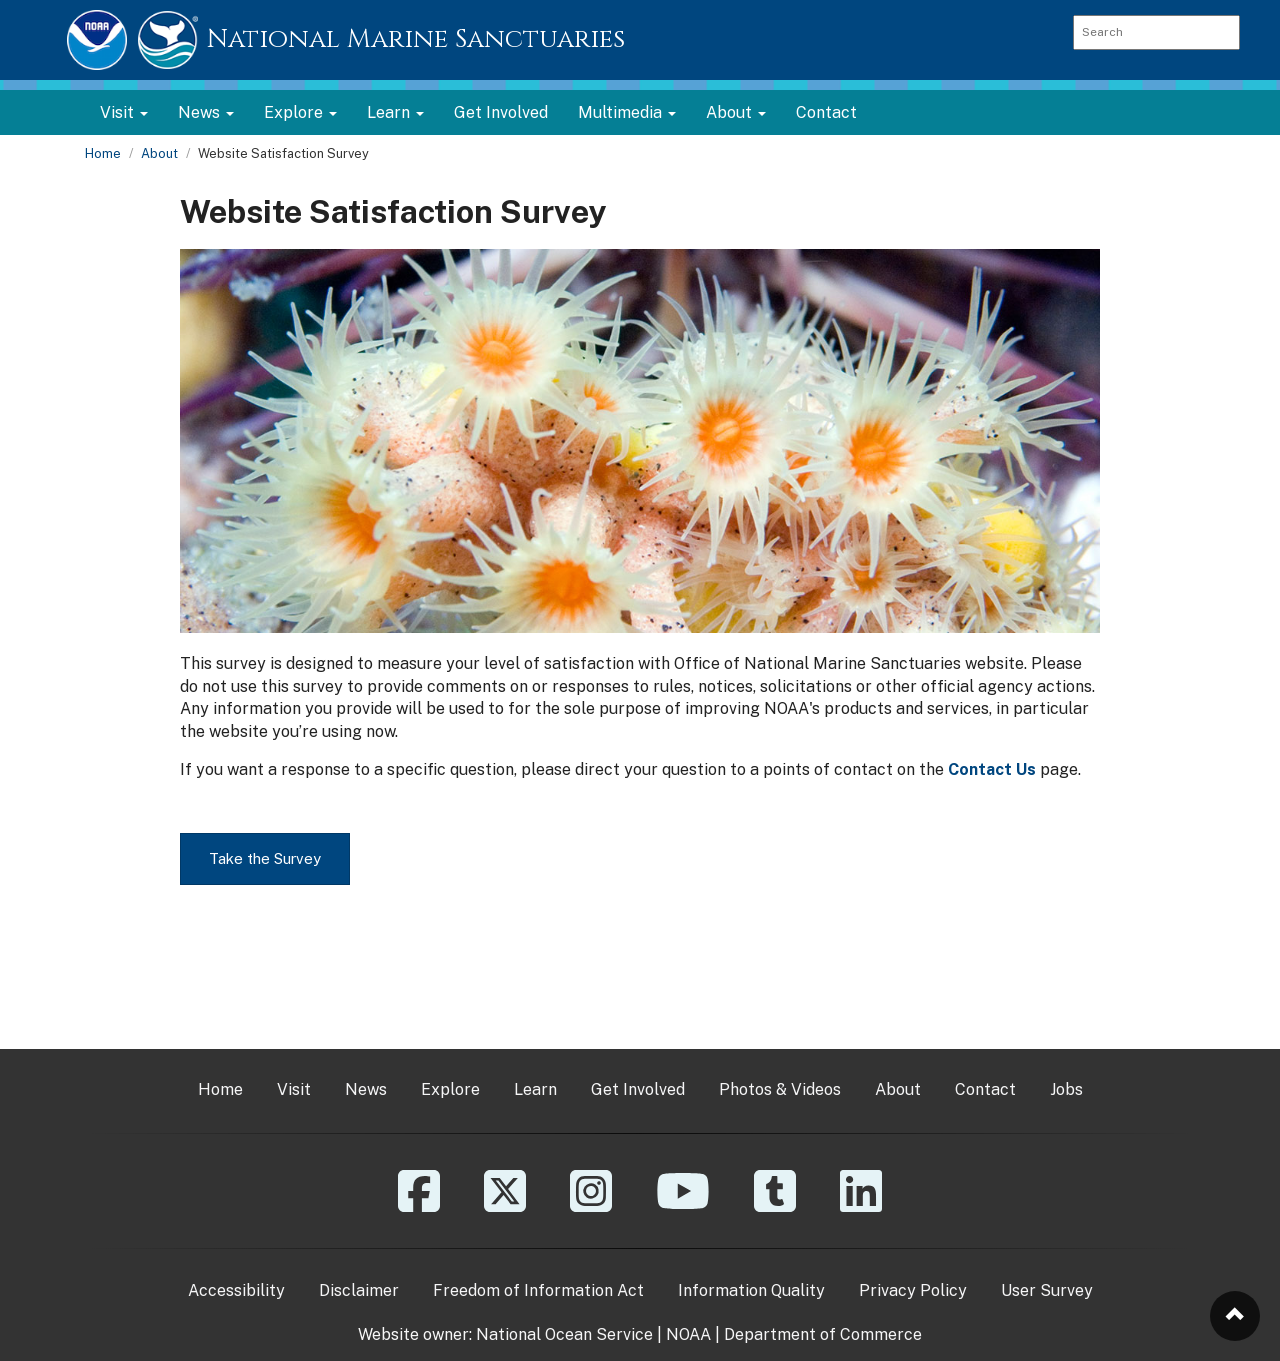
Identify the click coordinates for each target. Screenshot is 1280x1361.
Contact (826, 112)
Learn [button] (395, 112)
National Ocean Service (564, 1334)
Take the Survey (265, 858)
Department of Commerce (823, 1334)
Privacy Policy (913, 1290)
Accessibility (236, 1290)
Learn (535, 1089)
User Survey (1047, 1290)
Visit (294, 1089)
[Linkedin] (861, 1205)
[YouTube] (683, 1205)
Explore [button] (300, 112)
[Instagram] (591, 1205)
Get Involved (501, 112)
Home (103, 153)
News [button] (206, 112)
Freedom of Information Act (538, 1290)
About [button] (736, 112)
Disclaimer (359, 1290)
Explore (450, 1089)
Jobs (1066, 1089)
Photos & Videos (780, 1089)
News (366, 1089)
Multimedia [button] (627, 112)
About (159, 153)
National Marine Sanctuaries (416, 39)
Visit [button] (124, 112)
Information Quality (751, 1290)
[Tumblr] (775, 1205)
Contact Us (992, 769)
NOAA (688, 1334)
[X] (505, 1205)
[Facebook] (419, 1205)
